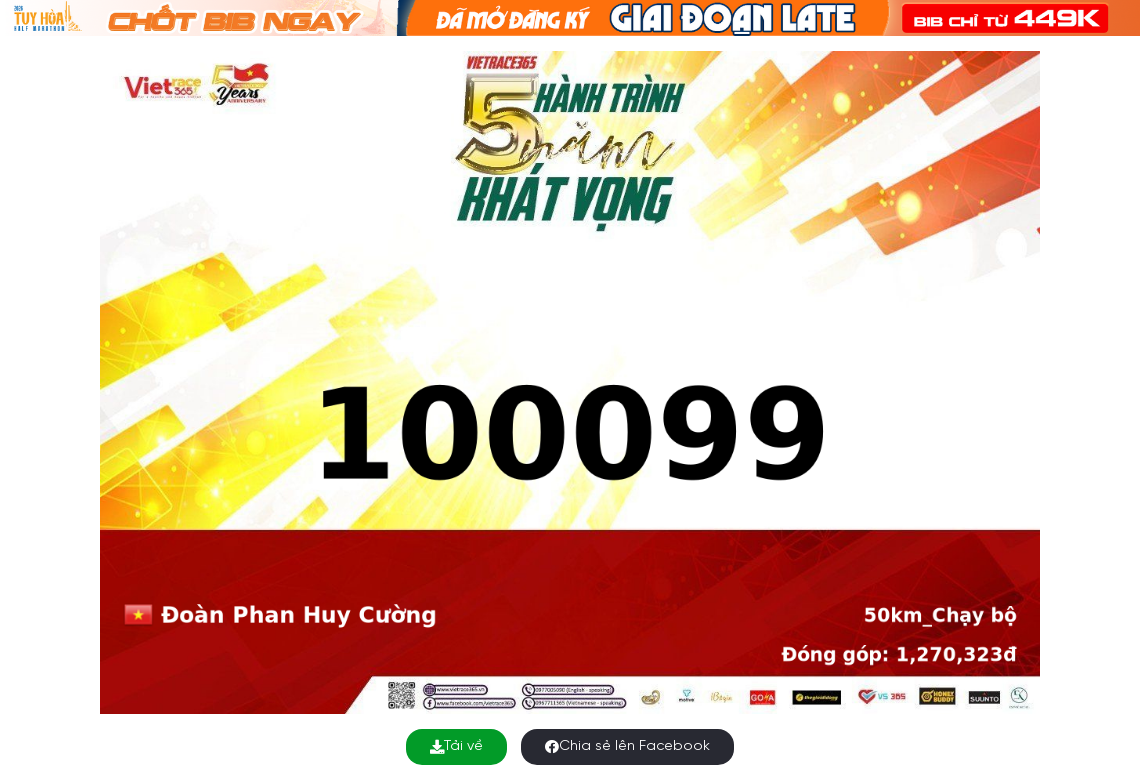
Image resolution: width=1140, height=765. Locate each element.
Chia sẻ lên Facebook (627, 746)
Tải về (456, 746)
